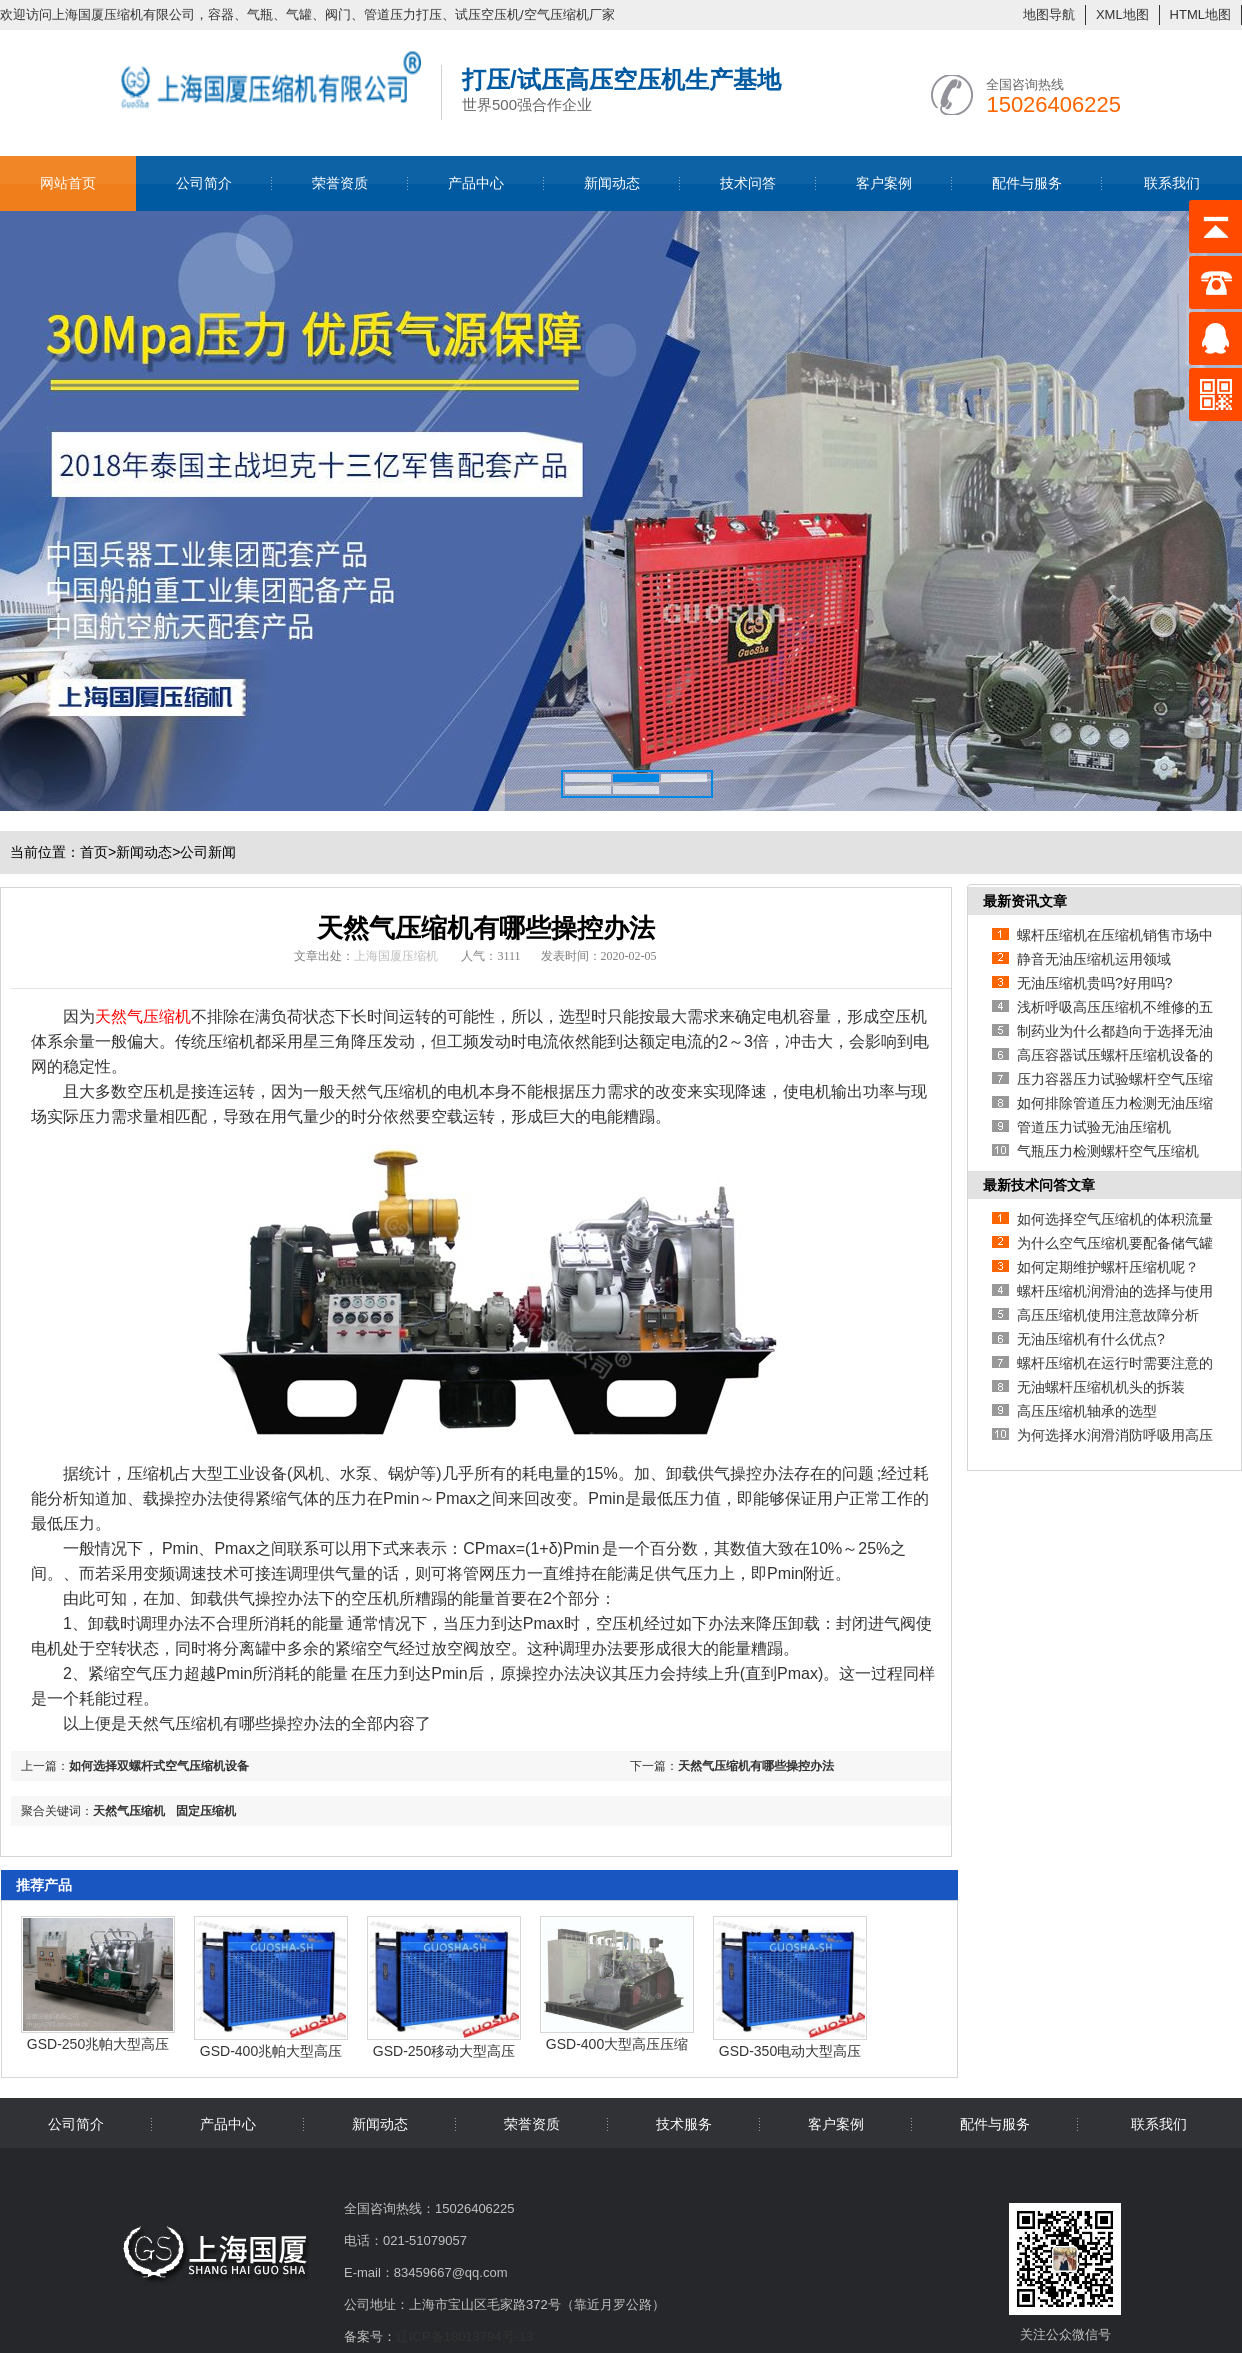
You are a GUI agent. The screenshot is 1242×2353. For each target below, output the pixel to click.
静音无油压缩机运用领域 (1094, 959)
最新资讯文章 (1025, 901)
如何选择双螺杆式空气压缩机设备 (159, 1766)
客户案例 (884, 183)
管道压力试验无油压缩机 (1094, 1127)
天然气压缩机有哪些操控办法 (756, 1766)
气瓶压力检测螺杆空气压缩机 (1108, 1151)
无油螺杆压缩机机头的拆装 (1101, 1387)
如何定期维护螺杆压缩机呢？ (1108, 1267)
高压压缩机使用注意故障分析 (1108, 1315)
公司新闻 (208, 852)
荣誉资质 (340, 183)
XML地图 (1122, 14)
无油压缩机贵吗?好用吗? (1095, 983)
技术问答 (748, 183)
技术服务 (684, 2124)
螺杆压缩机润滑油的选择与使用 (1115, 1291)
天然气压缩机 (129, 1811)
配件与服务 (1027, 183)
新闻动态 (612, 183)
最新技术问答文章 (1039, 1185)
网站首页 (68, 183)
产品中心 (476, 183)
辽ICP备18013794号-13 (464, 2336)
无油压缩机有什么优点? (1091, 1339)
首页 (98, 852)
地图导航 (1049, 14)
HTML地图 (1200, 14)
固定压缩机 (206, 1811)
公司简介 (204, 183)
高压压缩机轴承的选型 (1087, 1411)
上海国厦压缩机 (396, 956)
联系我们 (1172, 183)
